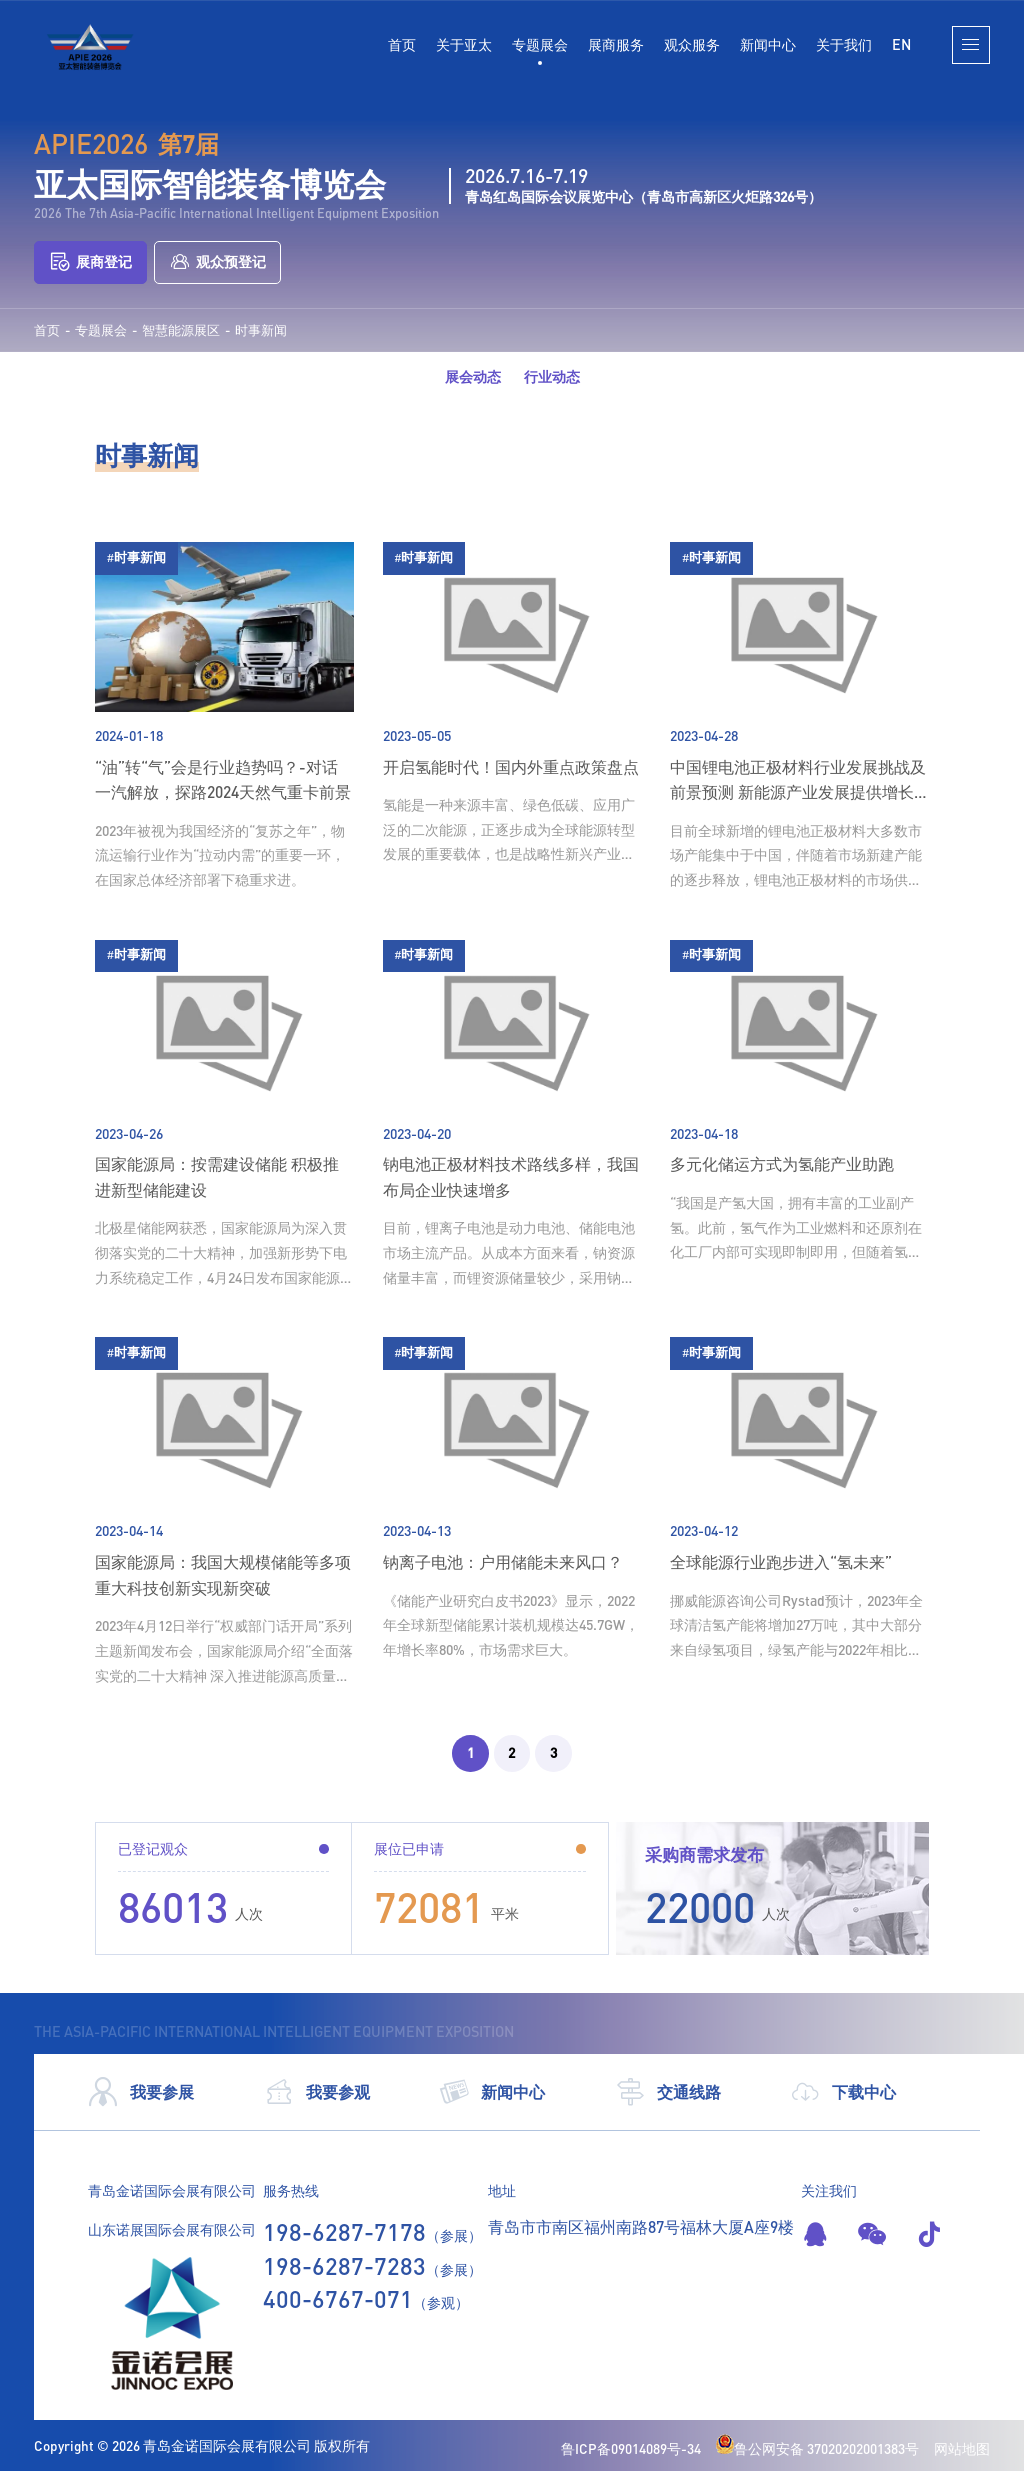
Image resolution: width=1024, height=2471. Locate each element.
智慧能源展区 (181, 330)
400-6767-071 (338, 2298)
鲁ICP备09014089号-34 (631, 2448)
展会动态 (473, 376)
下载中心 (843, 2092)
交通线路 (668, 2092)
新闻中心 (768, 44)
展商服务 (616, 44)
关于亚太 (464, 44)
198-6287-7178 (344, 2231)
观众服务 (692, 44)
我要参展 (141, 2092)
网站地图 (962, 2448)
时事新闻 (261, 330)
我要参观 (317, 2092)
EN (901, 44)
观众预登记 (217, 262)
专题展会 (540, 44)
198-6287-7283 (344, 2265)
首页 (402, 44)
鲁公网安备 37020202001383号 (817, 2448)
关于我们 (844, 44)
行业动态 (552, 376)
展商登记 (90, 262)
